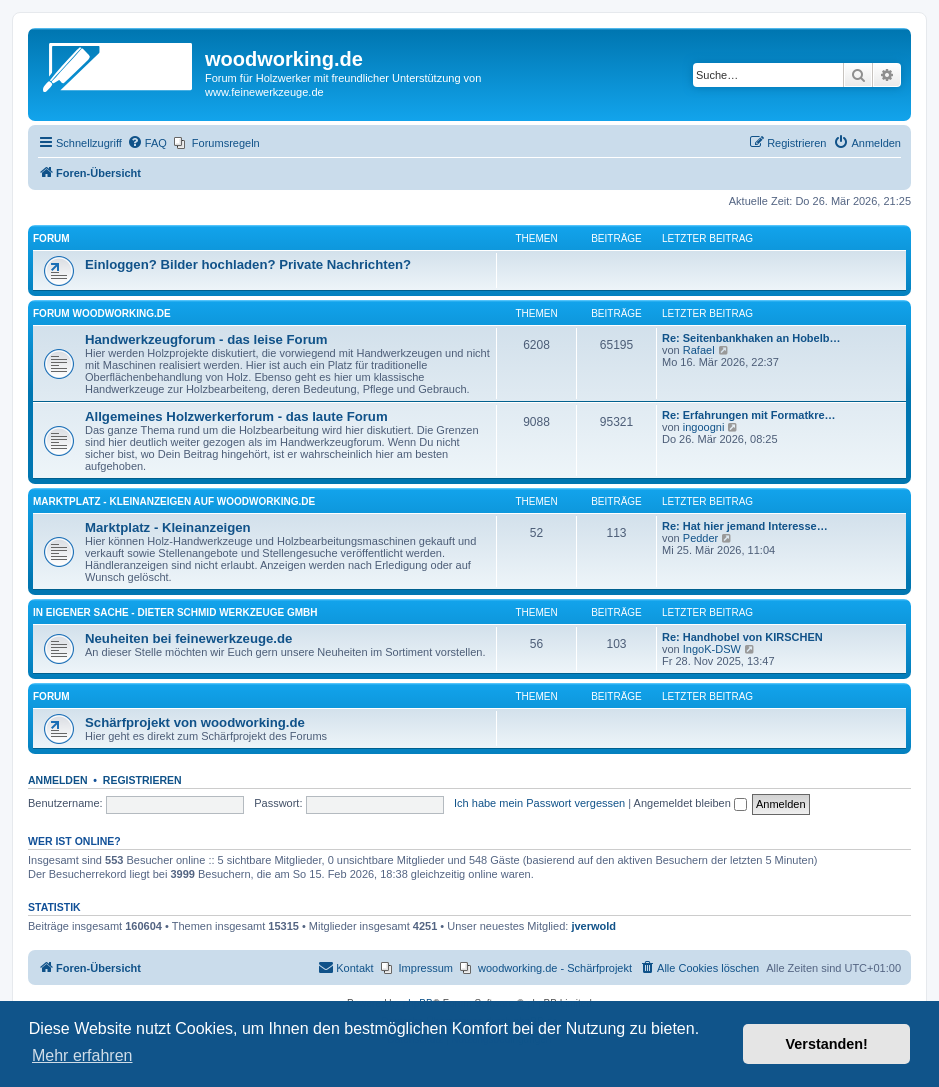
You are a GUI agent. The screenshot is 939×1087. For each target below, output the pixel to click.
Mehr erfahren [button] (82, 1055)
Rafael (699, 350)
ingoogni (704, 427)
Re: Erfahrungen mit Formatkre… (749, 415)
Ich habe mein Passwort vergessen (539, 803)
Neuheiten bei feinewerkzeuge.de (188, 638)
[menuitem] (147, 143)
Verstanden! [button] (827, 1044)
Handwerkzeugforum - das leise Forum (206, 339)
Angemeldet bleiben (690, 803)
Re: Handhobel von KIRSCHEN (742, 637)
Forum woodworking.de (102, 313)
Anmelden (58, 780)
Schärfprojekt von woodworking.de (195, 722)
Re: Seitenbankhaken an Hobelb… (751, 338)
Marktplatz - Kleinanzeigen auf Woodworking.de (174, 501)
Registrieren (142, 780)
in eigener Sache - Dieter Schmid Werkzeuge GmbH (175, 612)
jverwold (593, 926)
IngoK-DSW (712, 649)
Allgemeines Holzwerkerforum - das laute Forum (236, 416)
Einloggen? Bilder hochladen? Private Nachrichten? (248, 264)
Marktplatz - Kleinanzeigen (168, 527)
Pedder (700, 538)
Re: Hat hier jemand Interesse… (745, 526)
